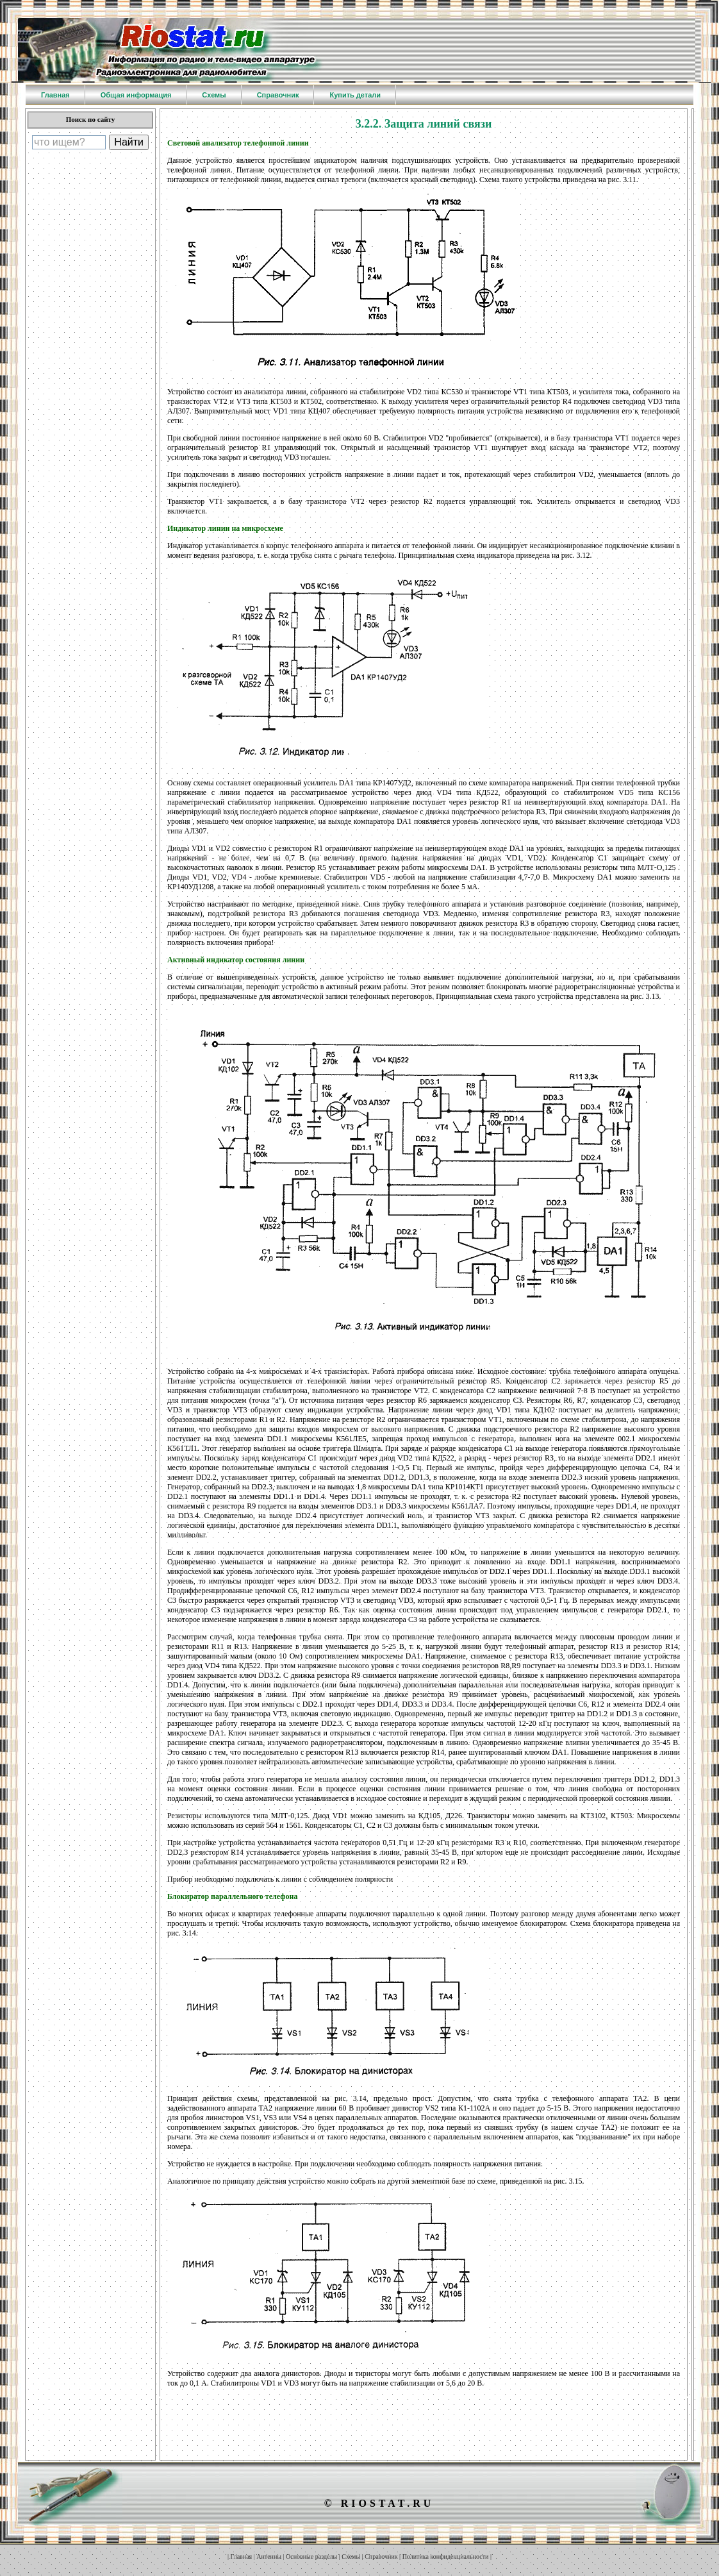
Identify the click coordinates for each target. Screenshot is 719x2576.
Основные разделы (311, 2556)
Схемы (351, 2556)
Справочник (381, 2556)
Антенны (268, 2556)
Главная (241, 2556)
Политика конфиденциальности (445, 2556)
